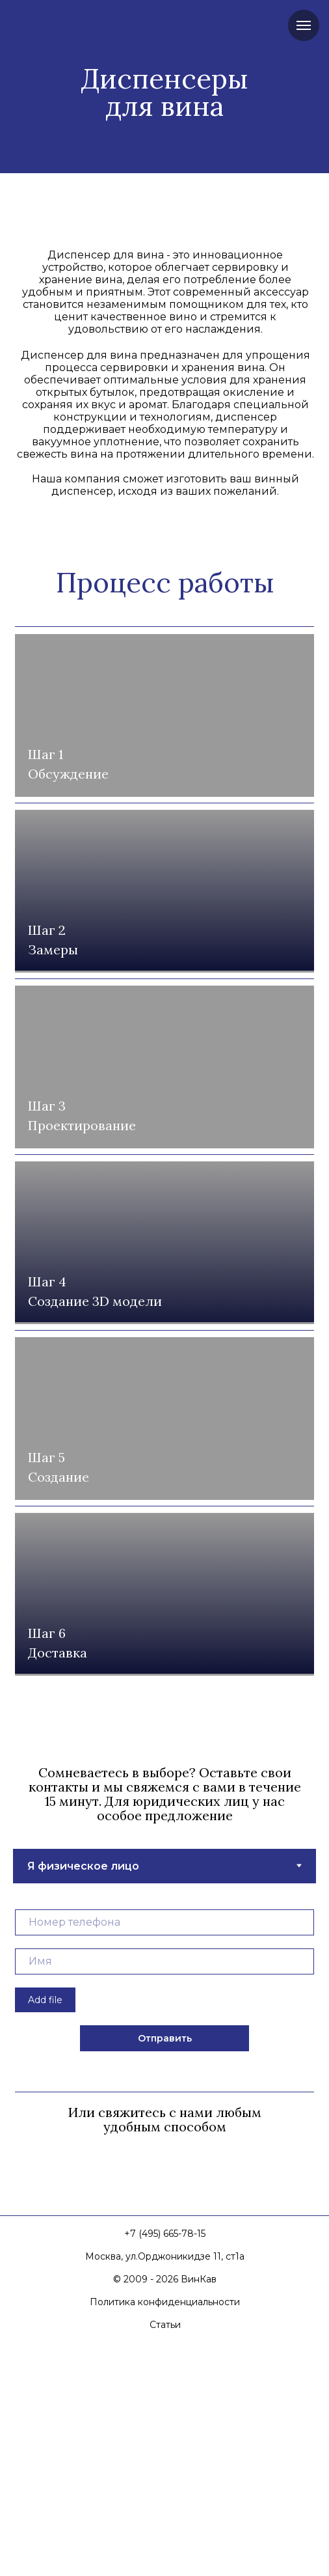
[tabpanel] (164, 2205)
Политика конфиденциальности (165, 2526)
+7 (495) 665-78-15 (164, 2457)
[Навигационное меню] (303, 25)
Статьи (165, 2549)
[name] (164, 2185)
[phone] (164, 2146)
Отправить (165, 2262)
